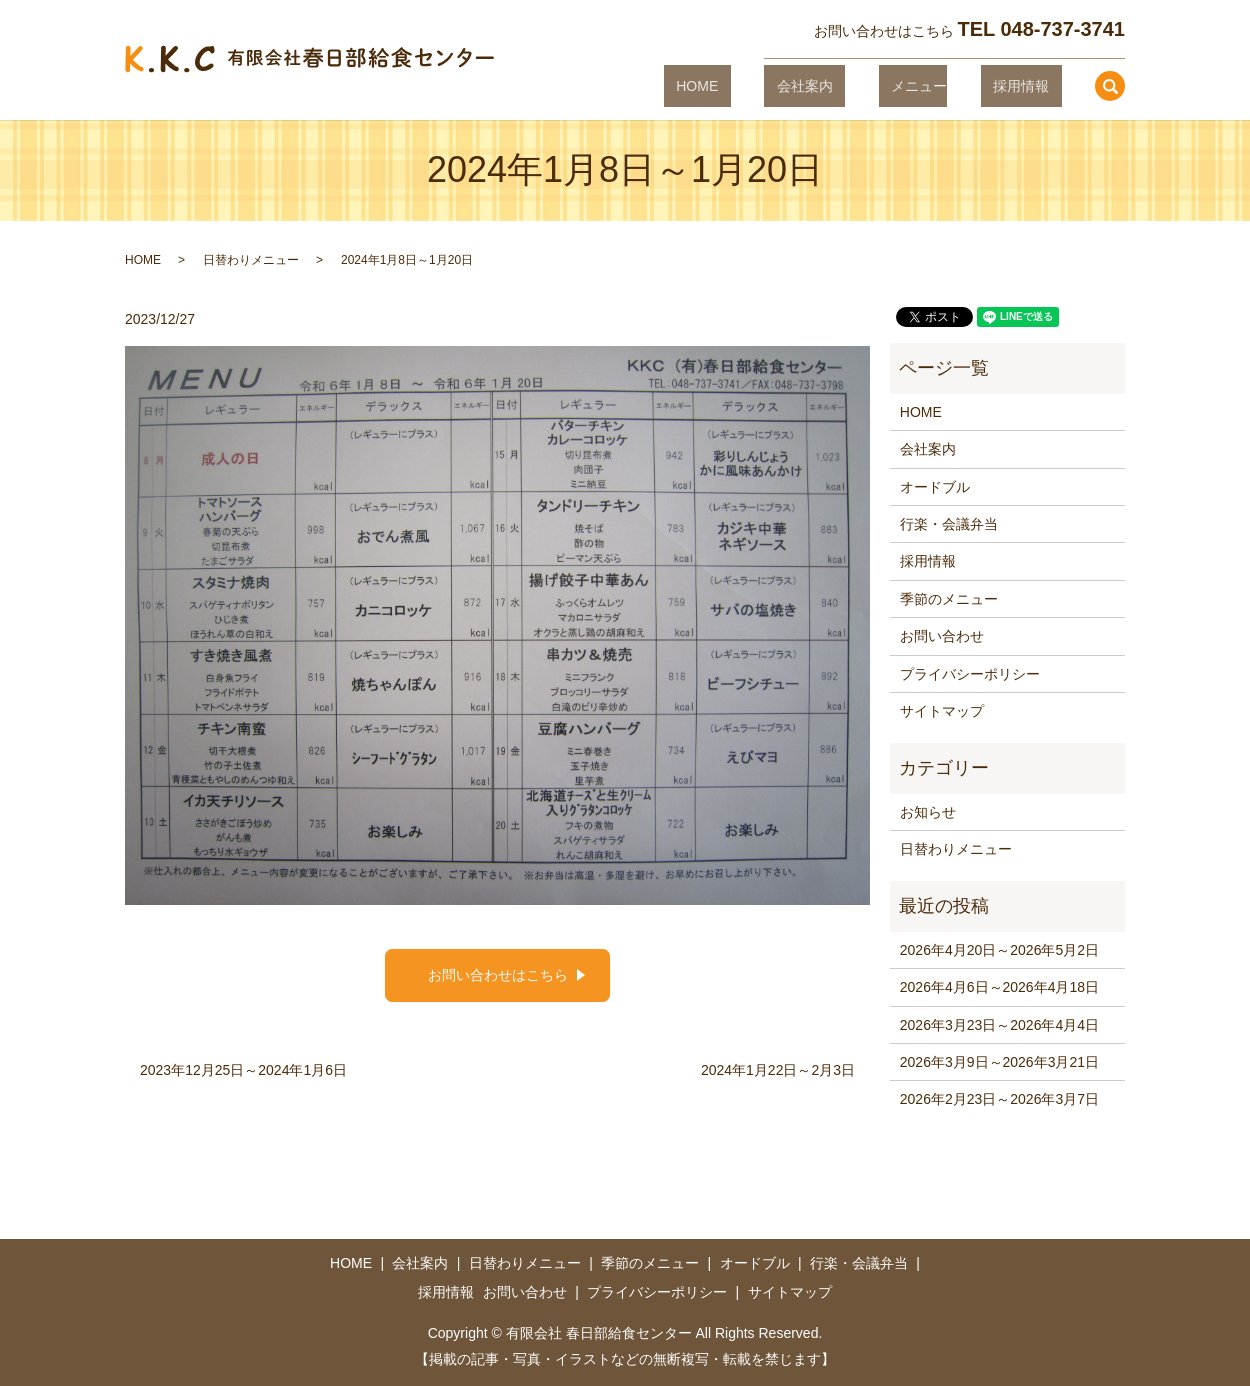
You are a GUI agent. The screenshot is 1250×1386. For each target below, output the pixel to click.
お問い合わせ (942, 636)
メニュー (944, 85)
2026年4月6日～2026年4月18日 (999, 987)
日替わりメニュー (251, 260)
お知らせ (928, 812)
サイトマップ (942, 711)
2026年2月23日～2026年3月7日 (999, 1099)
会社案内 (854, 85)
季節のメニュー (949, 599)
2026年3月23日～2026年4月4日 (999, 1025)
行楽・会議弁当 (949, 524)
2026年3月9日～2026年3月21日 (999, 1062)
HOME (772, 85)
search (1110, 86)
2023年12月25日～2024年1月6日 (243, 1070)
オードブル (935, 487)
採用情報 (1033, 85)
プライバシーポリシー (970, 674)
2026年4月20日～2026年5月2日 (999, 950)
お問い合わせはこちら (498, 975)
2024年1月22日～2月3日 (778, 1070)
